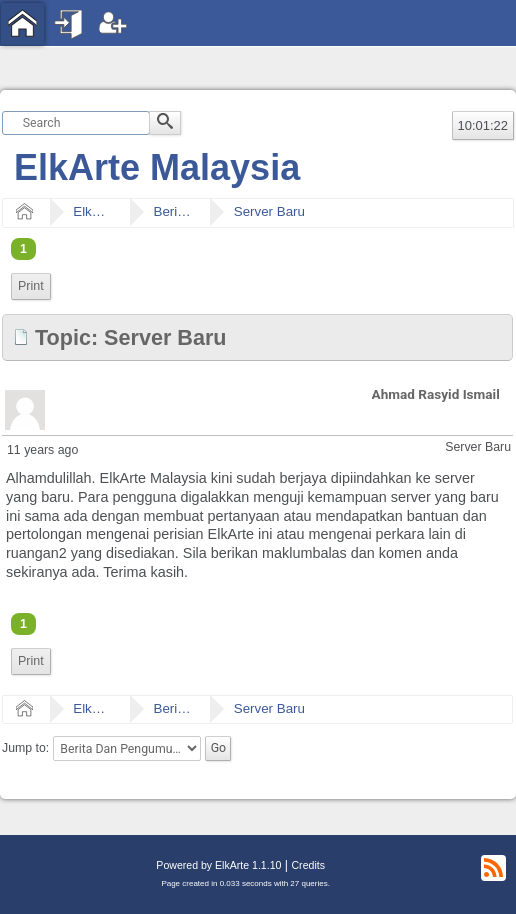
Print (31, 286)
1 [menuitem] (23, 249)
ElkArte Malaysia (157, 167)
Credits (307, 865)
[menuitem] (31, 286)
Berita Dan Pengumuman (173, 211)
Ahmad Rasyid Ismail (436, 394)
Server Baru (269, 211)
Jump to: (25, 748)
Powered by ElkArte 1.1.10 (218, 865)
